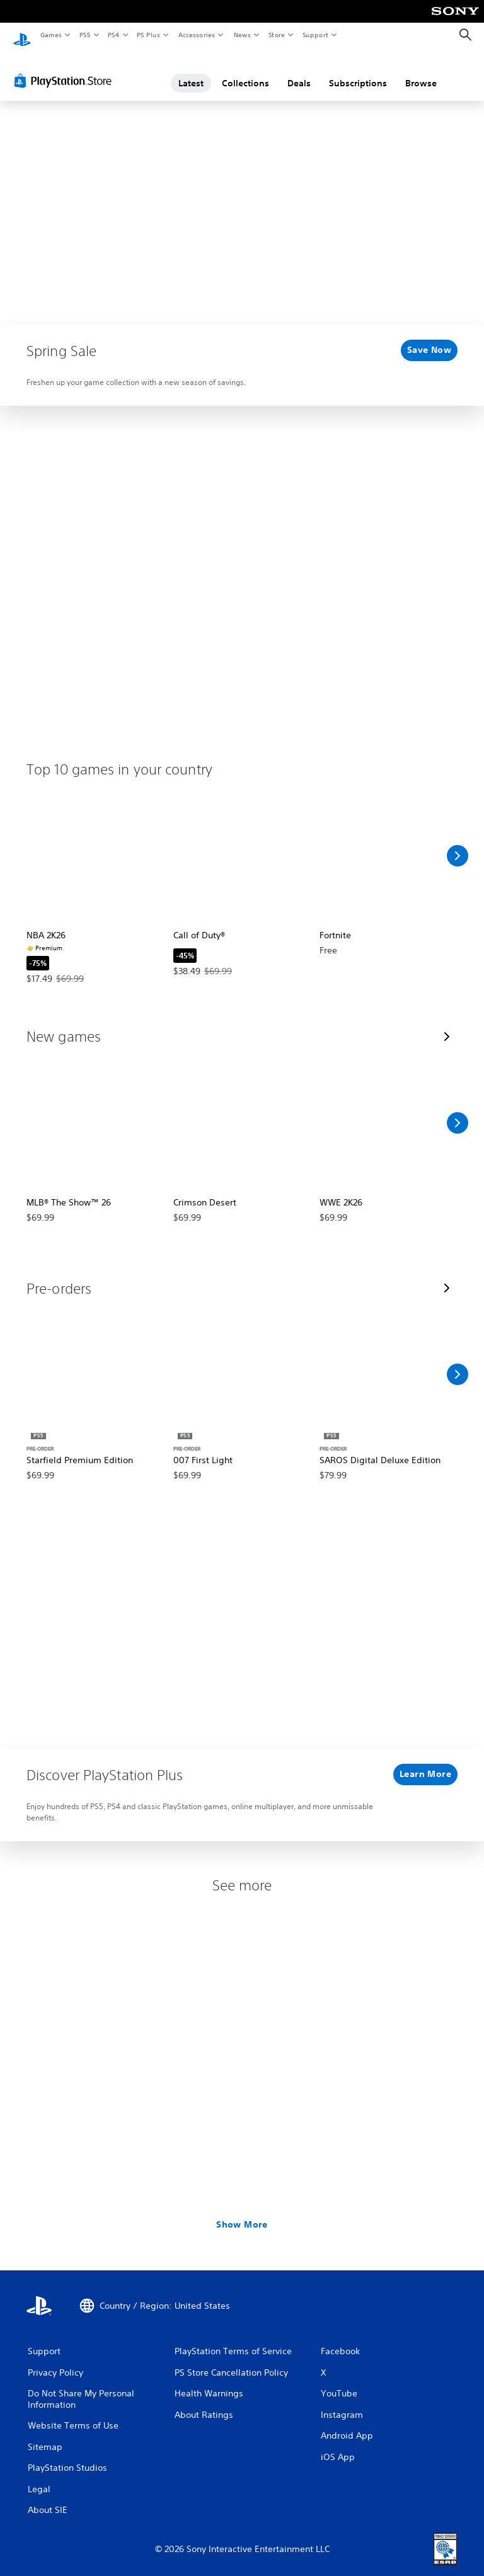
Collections (245, 71)
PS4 (113, 34)
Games (50, 34)
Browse (421, 71)
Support (315, 34)
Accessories (196, 34)
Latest (191, 71)
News (242, 34)
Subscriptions (358, 71)
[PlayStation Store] (65, 69)
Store (276, 34)
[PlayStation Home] (22, 35)
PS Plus (149, 34)
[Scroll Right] (457, 844)
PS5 (85, 34)
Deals (299, 71)
